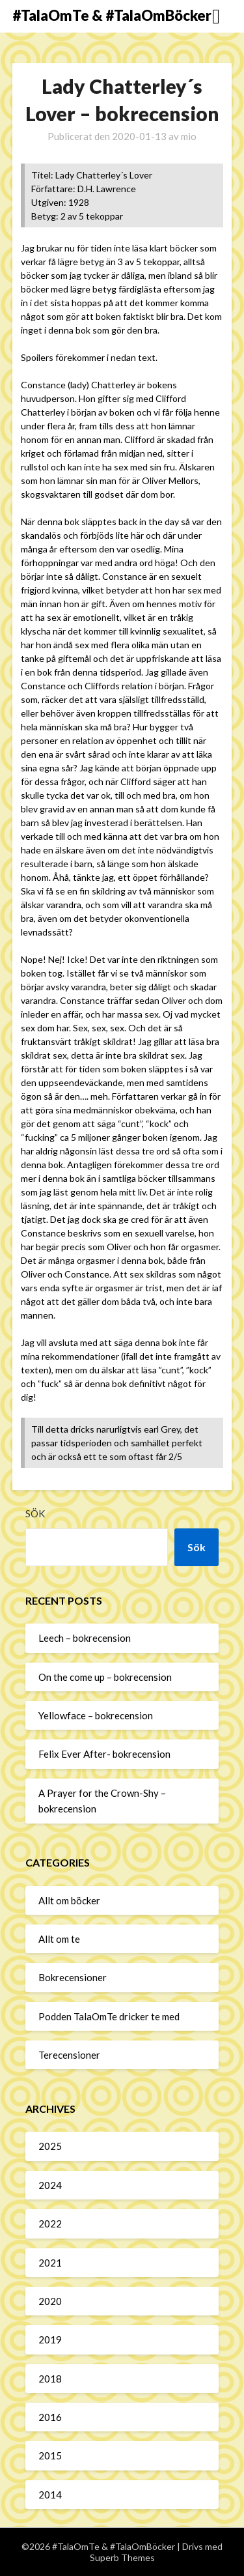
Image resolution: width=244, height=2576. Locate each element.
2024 (50, 2185)
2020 (50, 2301)
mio (189, 136)
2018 (50, 2378)
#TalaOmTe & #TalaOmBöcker (111, 15)
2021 (50, 2262)
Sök (35, 1513)
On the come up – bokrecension (105, 1677)
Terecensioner (69, 2055)
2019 (50, 2339)
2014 (50, 2494)
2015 (50, 2455)
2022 (50, 2223)
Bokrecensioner (72, 1977)
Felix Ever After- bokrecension (104, 1754)
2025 (50, 2146)
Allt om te (59, 1939)
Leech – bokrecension (84, 1638)
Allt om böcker (69, 1900)
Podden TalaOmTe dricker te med (109, 2016)
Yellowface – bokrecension (95, 1715)
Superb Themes (122, 2557)
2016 (50, 2417)
